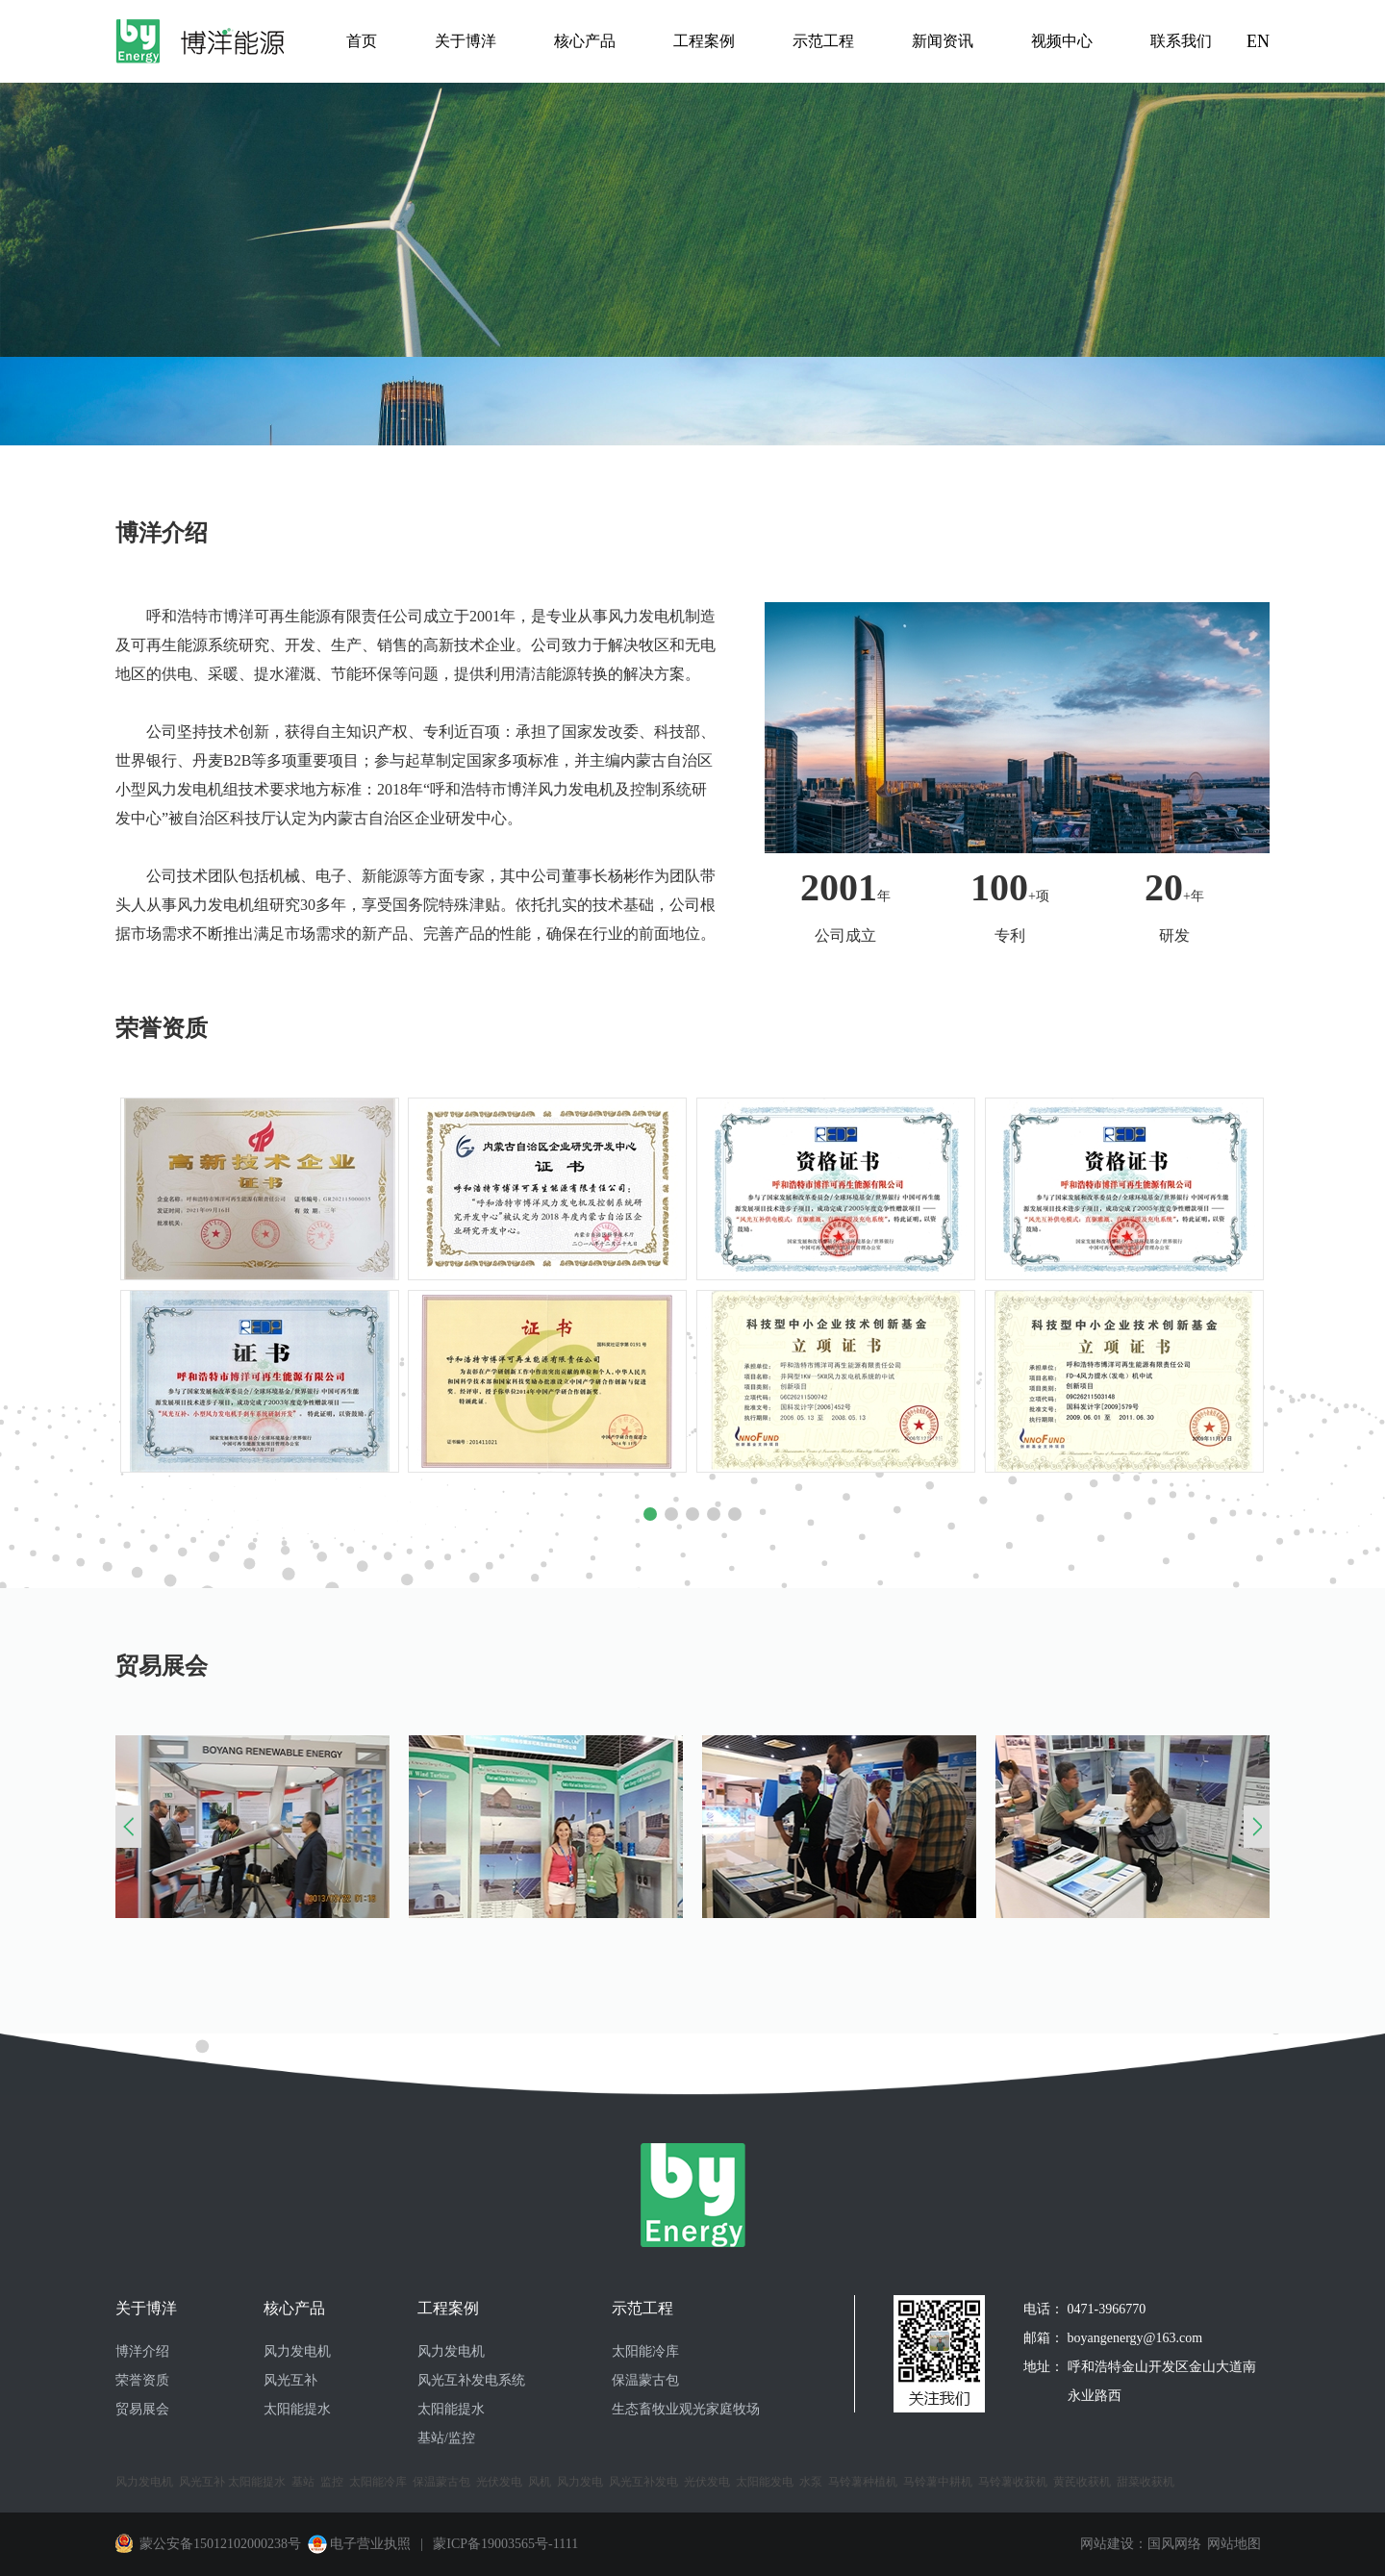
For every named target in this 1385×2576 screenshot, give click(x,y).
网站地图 (1234, 2544)
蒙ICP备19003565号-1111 (504, 2544)
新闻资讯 (942, 41)
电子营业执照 (358, 2544)
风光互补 (290, 2380)
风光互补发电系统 (471, 2380)
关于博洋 (465, 41)
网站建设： (1113, 2544)
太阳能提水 (297, 2409)
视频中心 (1062, 41)
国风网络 (1174, 2544)
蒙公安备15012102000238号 (220, 2544)
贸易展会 (142, 2409)
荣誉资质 (142, 2380)
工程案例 (704, 41)
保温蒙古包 (645, 2380)
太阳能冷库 (645, 2351)
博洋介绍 (142, 2351)
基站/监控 (446, 2438)
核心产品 (585, 41)
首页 (361, 41)
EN (1258, 41)
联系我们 (1181, 41)
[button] (650, 1514)
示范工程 (823, 41)
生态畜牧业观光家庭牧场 (686, 2409)
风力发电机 (297, 2351)
